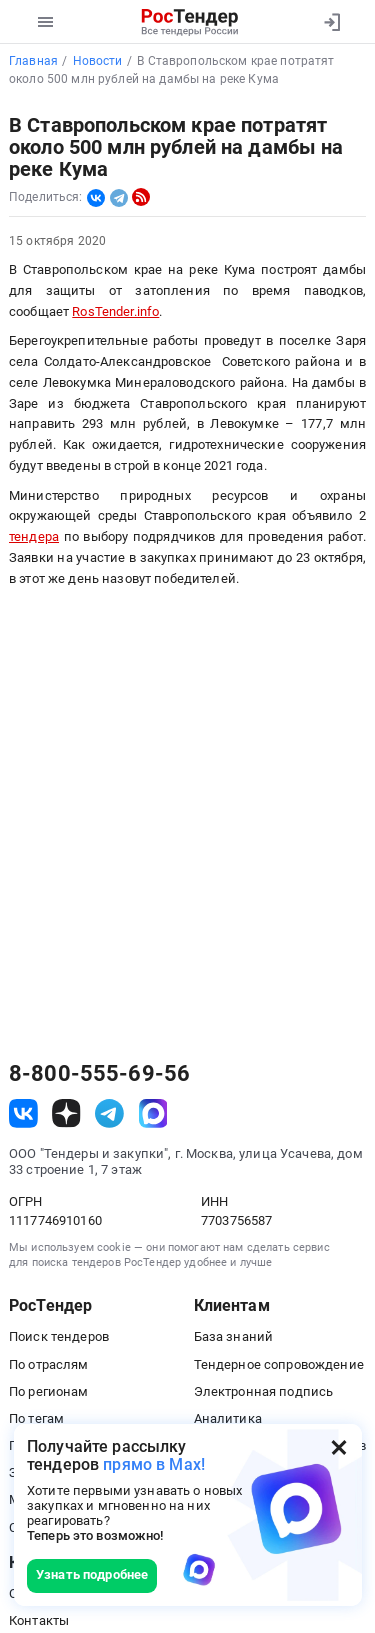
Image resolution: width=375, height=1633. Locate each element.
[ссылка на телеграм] (109, 1113)
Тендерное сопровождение (279, 1364)
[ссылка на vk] (23, 1113)
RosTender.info (115, 311)
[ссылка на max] (153, 1113)
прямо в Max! (154, 1464)
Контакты (39, 1620)
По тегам (36, 1418)
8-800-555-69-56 (99, 1074)
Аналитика (228, 1418)
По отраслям (49, 1364)
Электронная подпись (264, 1391)
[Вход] (331, 22)
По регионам (49, 1391)
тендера (34, 536)
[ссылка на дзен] (66, 1113)
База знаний (234, 1336)
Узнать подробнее (92, 1574)
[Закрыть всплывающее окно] (339, 1447)
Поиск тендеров (59, 1336)
